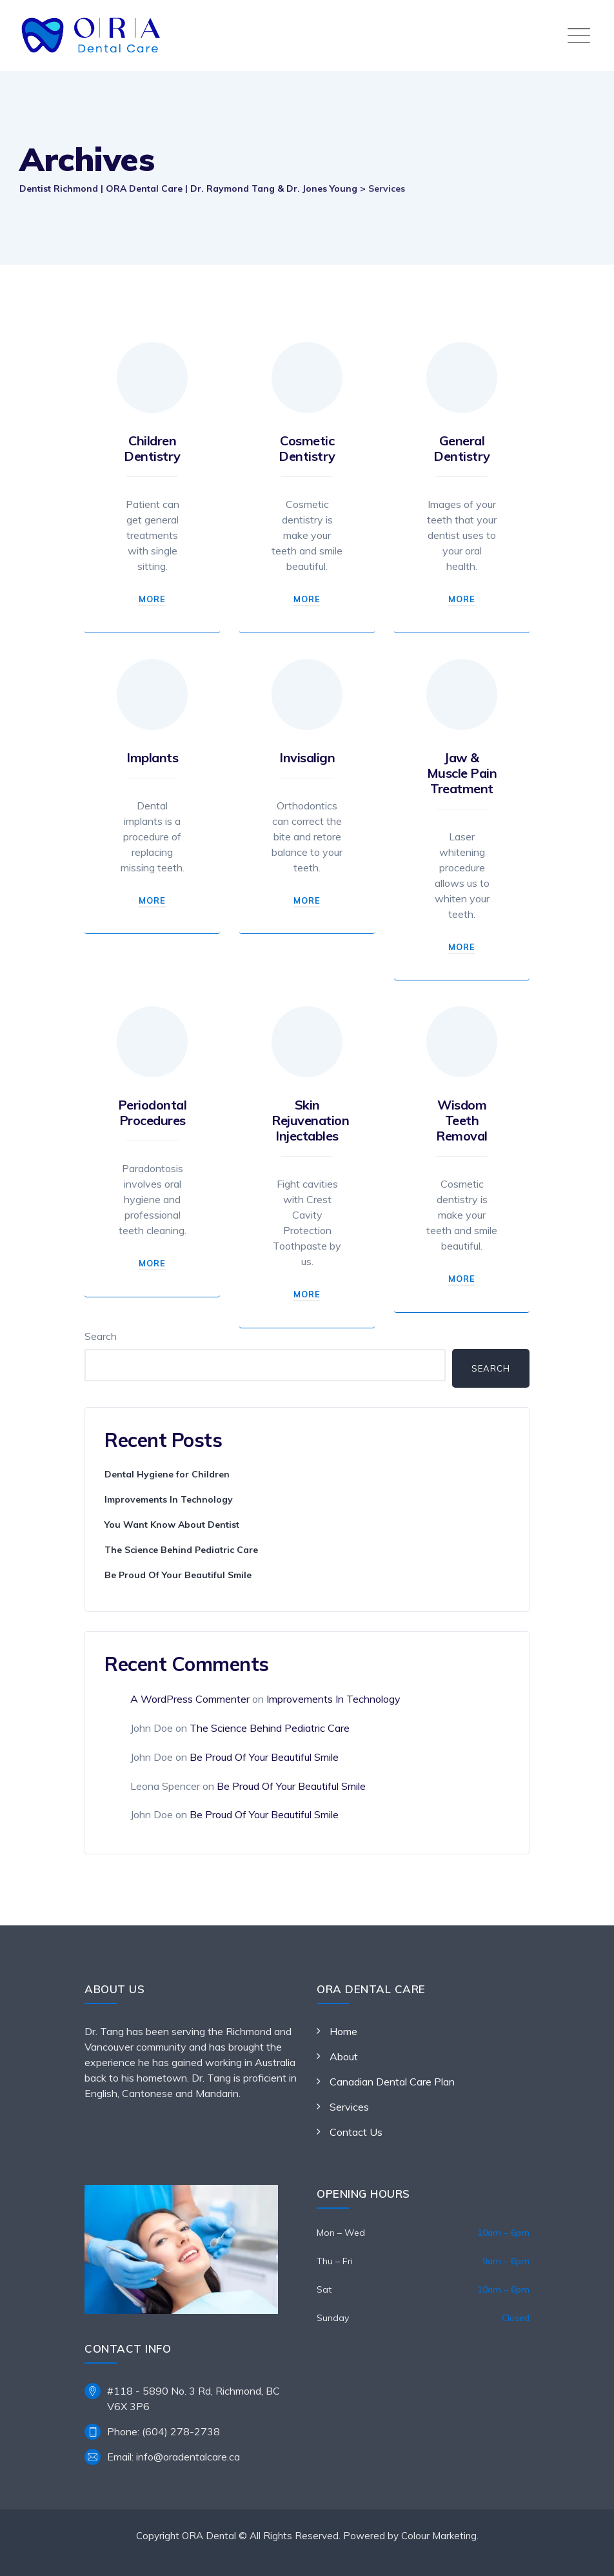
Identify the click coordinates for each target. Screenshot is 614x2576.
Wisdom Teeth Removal (462, 1120)
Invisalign (307, 757)
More (152, 599)
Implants (152, 757)
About (344, 2056)
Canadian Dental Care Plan (392, 2081)
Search (100, 1336)
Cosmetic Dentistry (307, 448)
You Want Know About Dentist (171, 1524)
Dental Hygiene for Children (167, 1474)
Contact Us (356, 2131)
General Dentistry (461, 448)
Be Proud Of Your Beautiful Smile (178, 1575)
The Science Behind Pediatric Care (181, 1550)
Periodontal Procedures (152, 1112)
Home (343, 2031)
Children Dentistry (152, 448)
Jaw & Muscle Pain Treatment (462, 772)
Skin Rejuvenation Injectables (310, 1120)
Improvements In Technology (168, 1499)
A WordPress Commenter (190, 1698)
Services (349, 2106)
